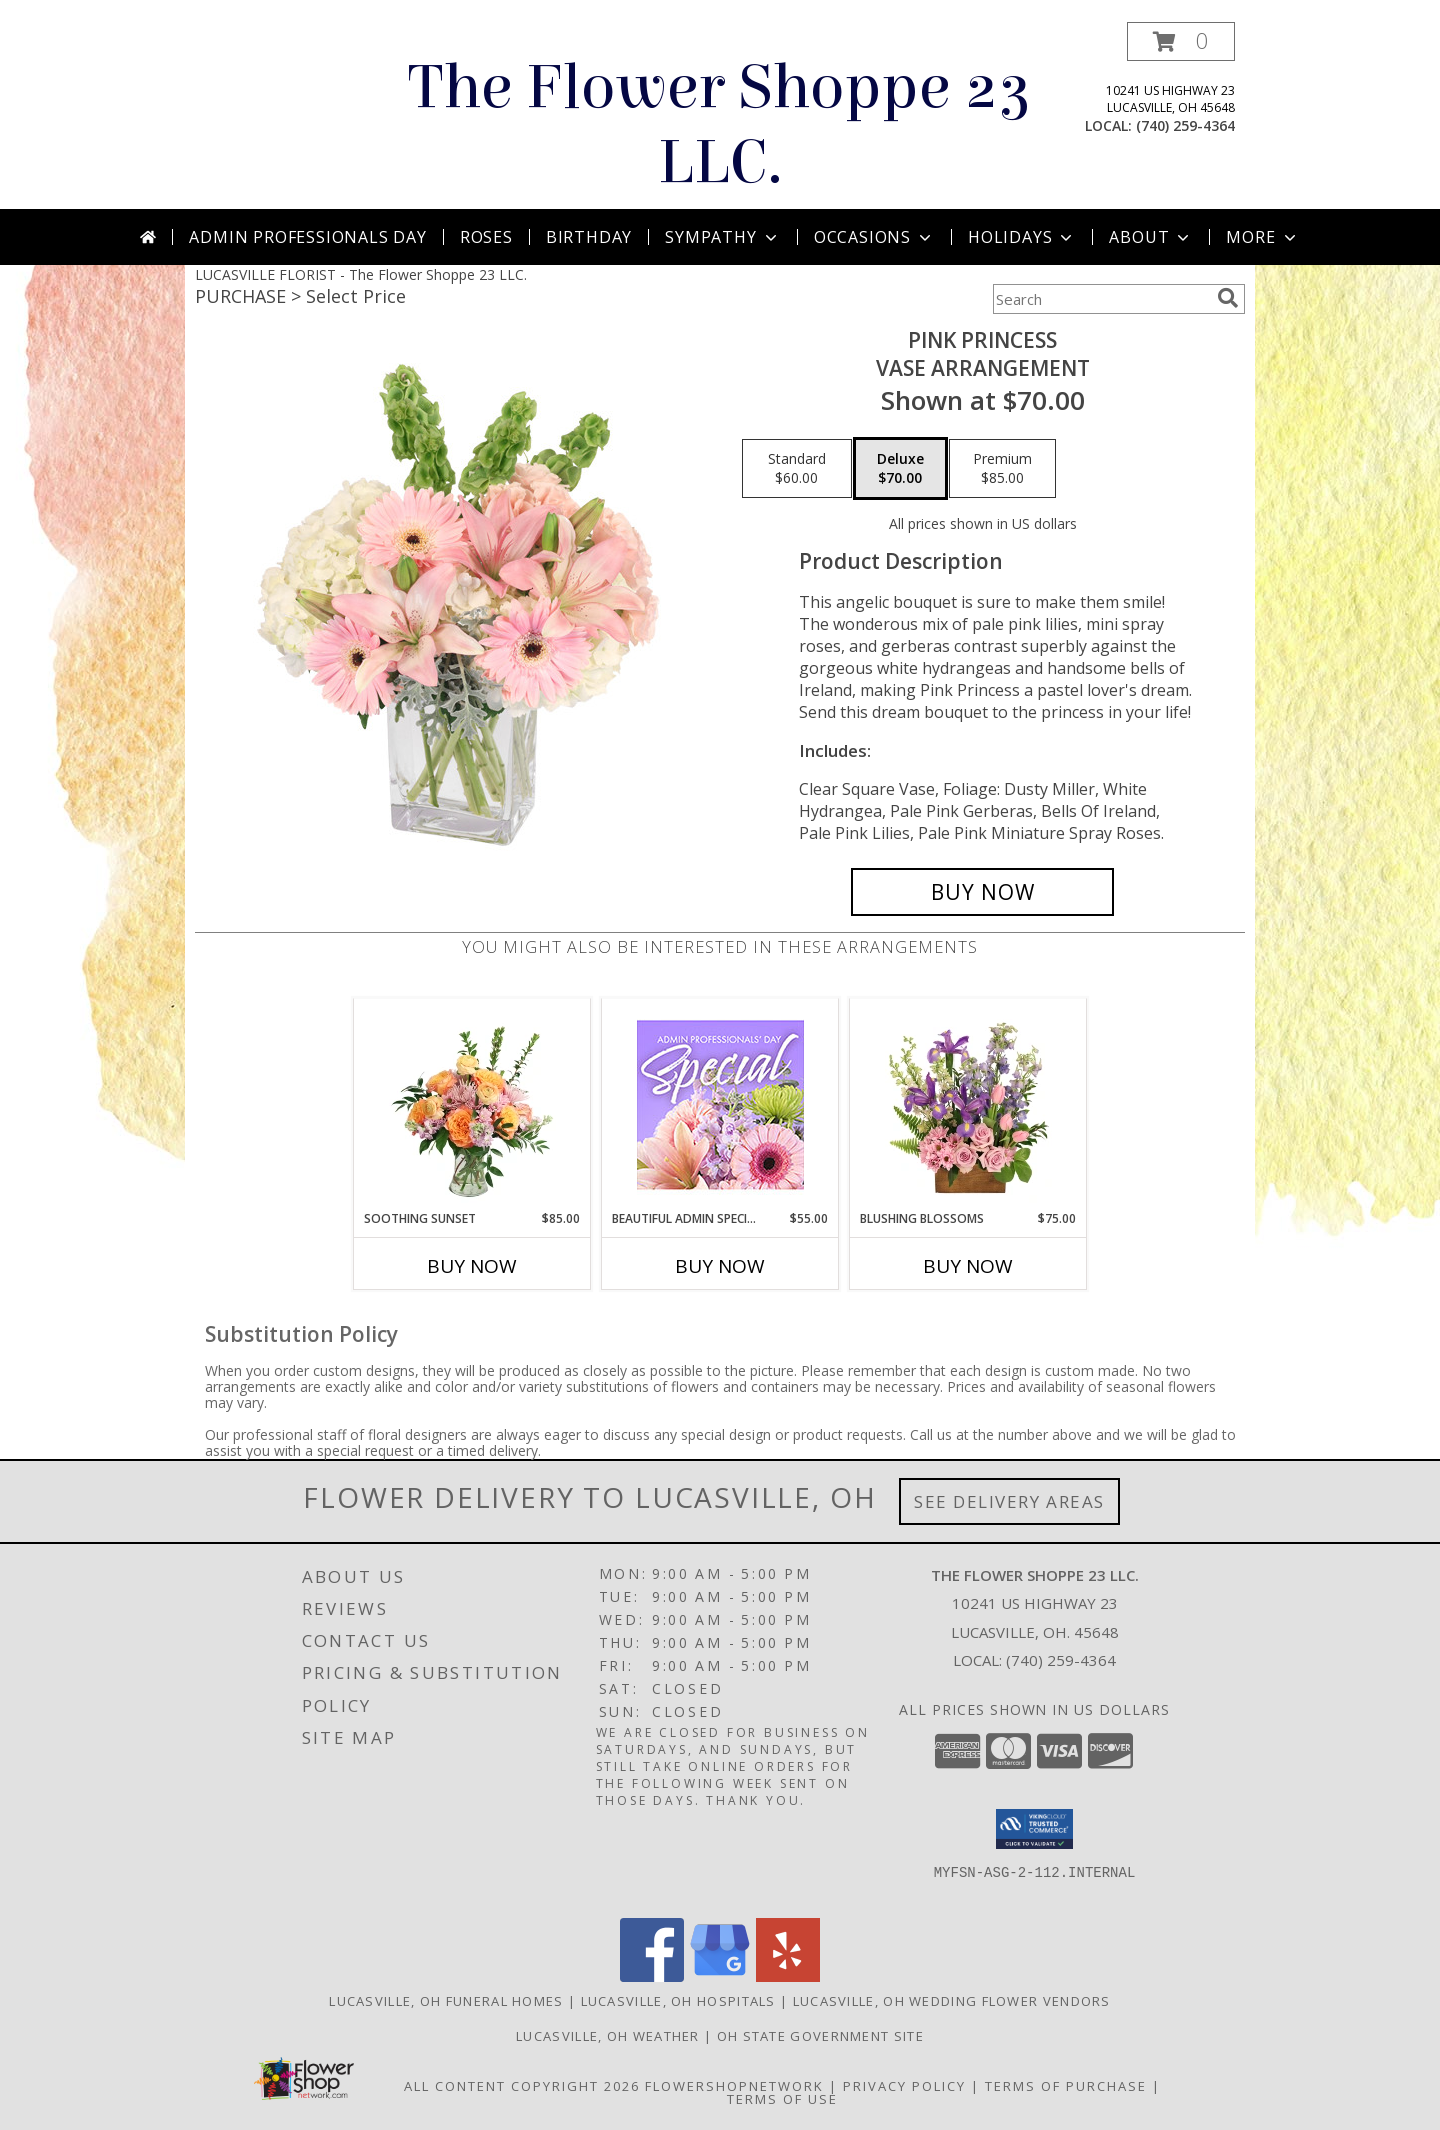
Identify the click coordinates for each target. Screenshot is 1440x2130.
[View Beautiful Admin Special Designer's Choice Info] (720, 1104)
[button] (1181, 41)
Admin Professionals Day (307, 237)
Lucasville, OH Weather (608, 2036)
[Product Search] (1101, 299)
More (1262, 237)
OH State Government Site (820, 2036)
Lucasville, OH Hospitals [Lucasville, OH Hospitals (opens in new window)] (678, 2001)
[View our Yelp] (788, 1976)
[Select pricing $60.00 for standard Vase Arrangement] (797, 469)
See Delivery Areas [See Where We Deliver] (1009, 1501)
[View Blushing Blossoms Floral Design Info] (968, 1104)
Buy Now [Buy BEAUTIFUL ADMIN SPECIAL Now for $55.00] (720, 1266)
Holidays (1022, 237)
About (1151, 237)
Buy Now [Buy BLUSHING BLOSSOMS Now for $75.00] (968, 1266)
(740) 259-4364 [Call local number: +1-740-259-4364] (1185, 125)
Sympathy (722, 237)
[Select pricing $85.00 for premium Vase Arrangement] (1002, 469)
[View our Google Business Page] (720, 1976)
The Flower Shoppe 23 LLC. (720, 125)
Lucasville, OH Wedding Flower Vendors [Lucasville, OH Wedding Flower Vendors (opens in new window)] (952, 2001)
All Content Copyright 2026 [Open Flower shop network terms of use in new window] (522, 2086)
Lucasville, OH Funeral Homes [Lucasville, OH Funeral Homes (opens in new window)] (446, 2001)
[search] (1228, 298)
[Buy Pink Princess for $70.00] (982, 892)
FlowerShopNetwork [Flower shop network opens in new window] (734, 2086)
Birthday (589, 237)
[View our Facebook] (652, 1976)
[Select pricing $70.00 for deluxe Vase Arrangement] (900, 469)
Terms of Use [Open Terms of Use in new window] (782, 2099)
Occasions (874, 237)
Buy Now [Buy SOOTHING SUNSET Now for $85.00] (472, 1266)
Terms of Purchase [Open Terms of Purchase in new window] (1066, 2086)
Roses (486, 237)
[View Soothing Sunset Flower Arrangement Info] (472, 1104)
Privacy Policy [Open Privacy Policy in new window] (904, 2086)
